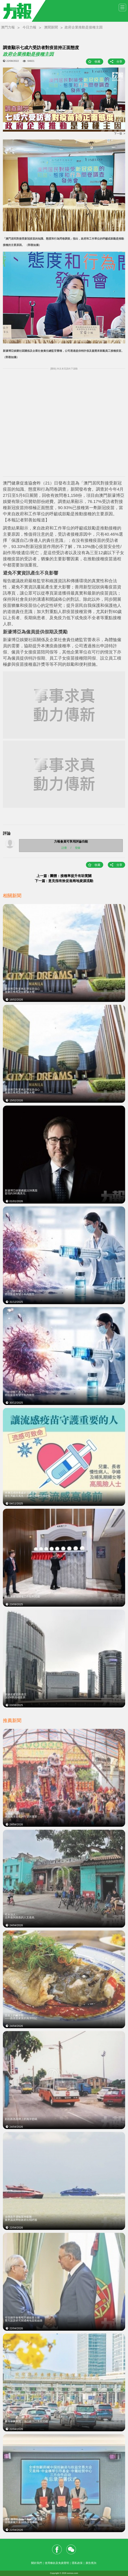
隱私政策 (77, 2562)
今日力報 (29, 27)
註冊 (64, 847)
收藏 (97, 61)
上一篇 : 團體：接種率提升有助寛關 (64, 876)
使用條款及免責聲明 (57, 2562)
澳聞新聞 (51, 27)
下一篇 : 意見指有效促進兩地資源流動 (64, 881)
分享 (119, 61)
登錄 (77, 847)
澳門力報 (8, 27)
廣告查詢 (91, 2562)
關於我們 (36, 2562)
